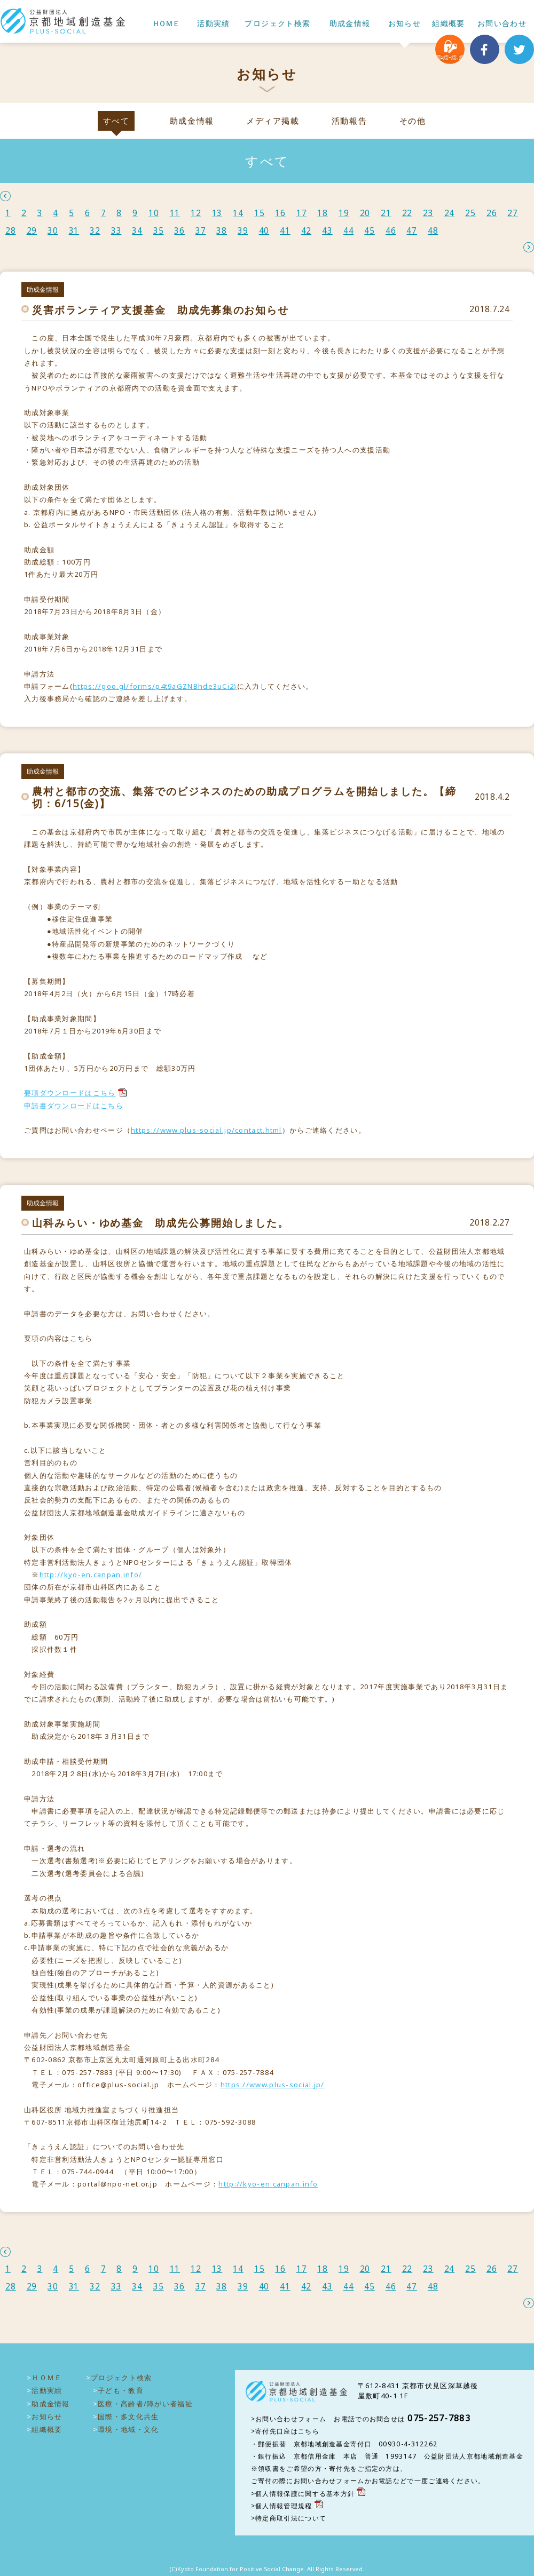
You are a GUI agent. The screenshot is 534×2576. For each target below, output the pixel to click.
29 (32, 230)
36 (179, 230)
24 (449, 213)
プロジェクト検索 (277, 24)
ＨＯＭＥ (165, 24)
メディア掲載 (272, 120)
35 (158, 230)
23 (428, 213)
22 (407, 213)
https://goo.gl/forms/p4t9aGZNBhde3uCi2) (155, 686)
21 (386, 213)
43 (327, 230)
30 (53, 230)
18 (322, 213)
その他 (412, 120)
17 (301, 213)
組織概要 (448, 24)
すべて (116, 120)
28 (10, 230)
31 (74, 230)
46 (391, 230)
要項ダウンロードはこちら (70, 1093)
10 (153, 213)
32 (95, 230)
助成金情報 (350, 24)
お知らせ (404, 24)
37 (200, 230)
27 (512, 213)
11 (175, 213)
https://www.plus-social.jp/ (273, 2084)
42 (306, 230)
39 (243, 230)
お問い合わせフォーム (290, 2418)
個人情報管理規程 (283, 2505)
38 (221, 230)
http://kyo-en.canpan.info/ (91, 1574)
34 (137, 230)
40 (264, 230)
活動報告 (349, 120)
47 (411, 230)
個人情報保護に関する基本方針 (305, 2493)
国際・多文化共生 (128, 2416)
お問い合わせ (502, 24)
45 (369, 230)
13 (217, 213)
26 (491, 213)
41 (285, 230)
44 (348, 230)
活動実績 (213, 24)
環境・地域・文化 (128, 2429)
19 (344, 213)
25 (470, 213)
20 (365, 213)
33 (116, 230)
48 (433, 230)
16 (280, 213)
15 (259, 213)
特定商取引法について (290, 2518)
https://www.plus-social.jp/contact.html (206, 1130)
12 (196, 213)
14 (238, 213)
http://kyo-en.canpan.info (268, 2184)
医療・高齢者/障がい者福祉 (145, 2403)
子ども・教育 (121, 2390)
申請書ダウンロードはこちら (73, 1105)
